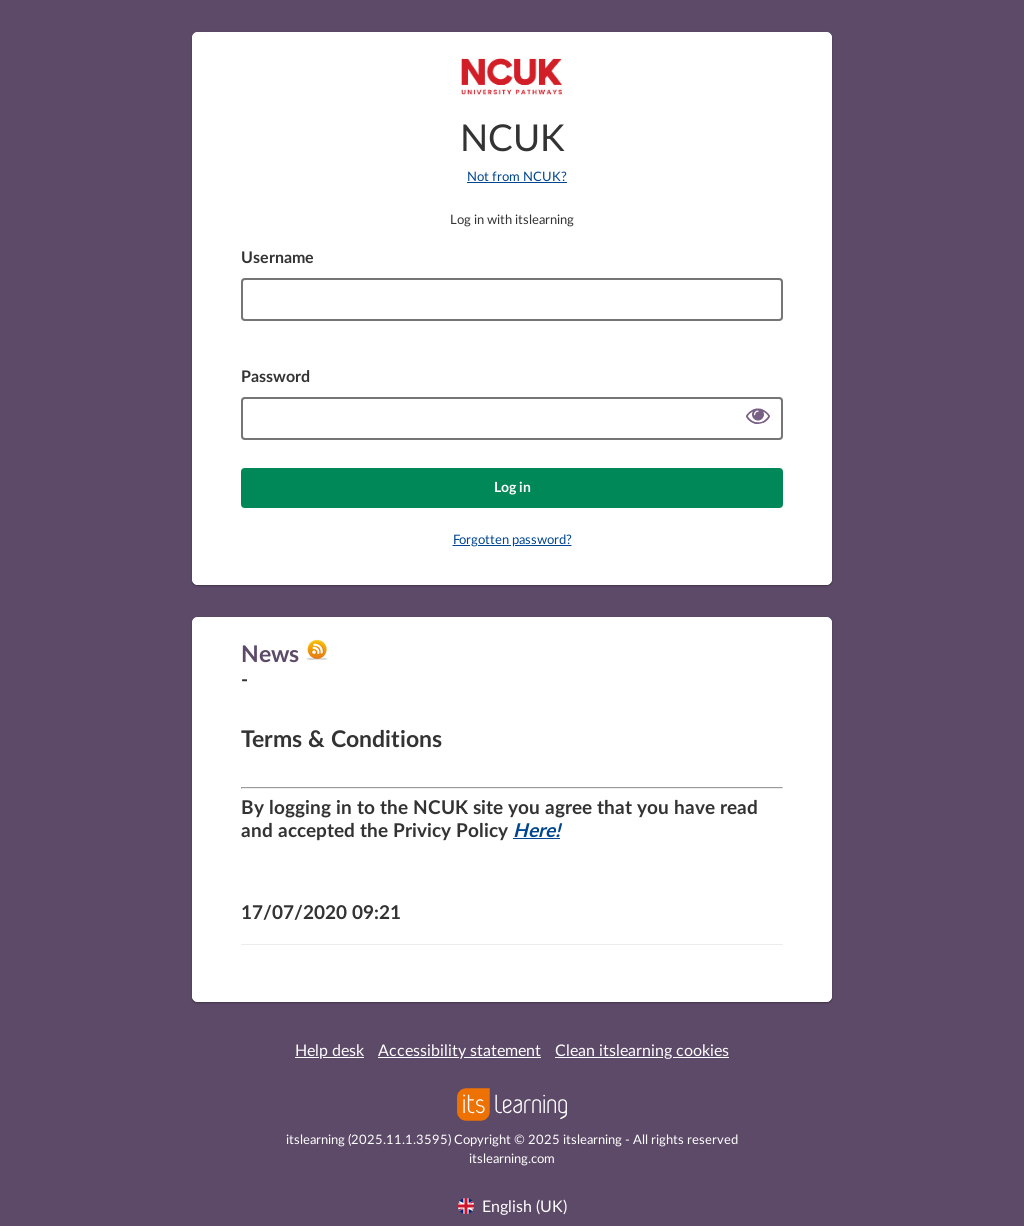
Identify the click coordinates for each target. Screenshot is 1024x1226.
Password (275, 377)
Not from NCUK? (517, 177)
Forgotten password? (512, 540)
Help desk (329, 1051)
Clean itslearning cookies (642, 1051)
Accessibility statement (459, 1051)
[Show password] (758, 418)
